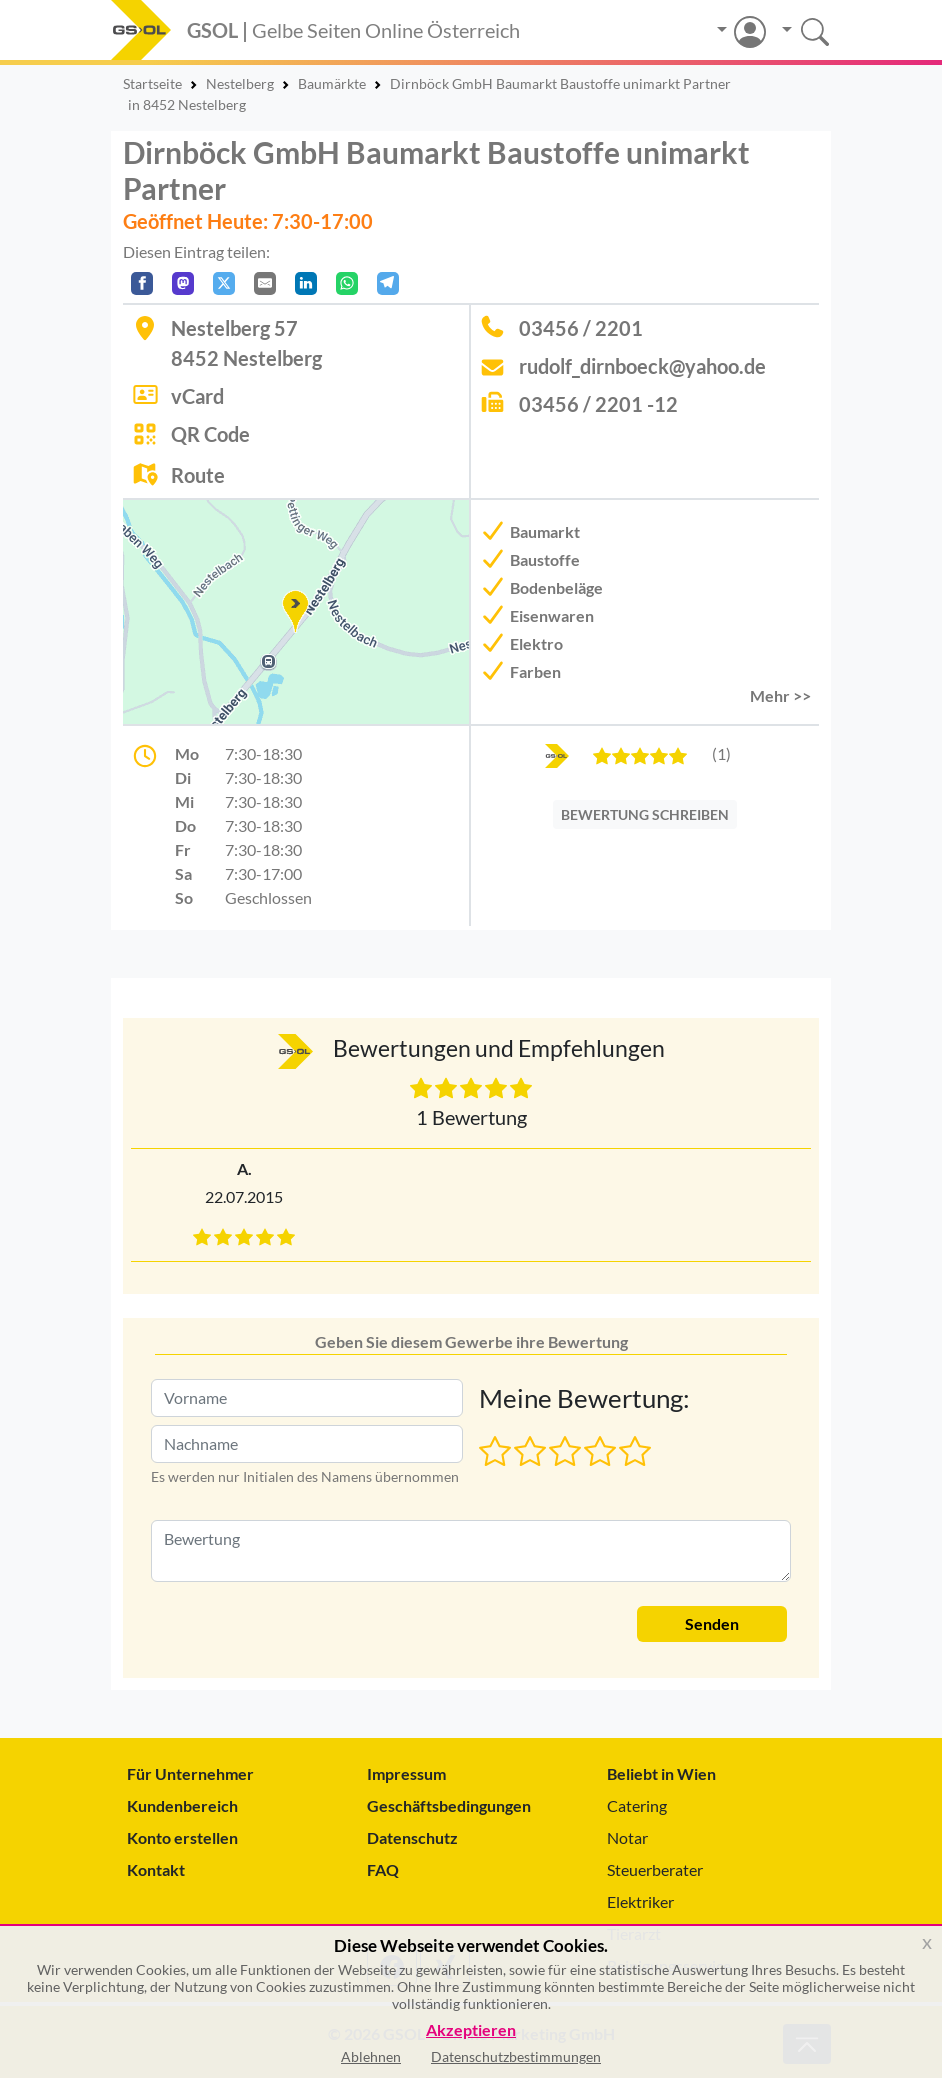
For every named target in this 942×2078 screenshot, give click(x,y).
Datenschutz (412, 1837)
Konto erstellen (182, 1837)
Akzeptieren (471, 2030)
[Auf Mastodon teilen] (183, 283)
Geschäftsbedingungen (449, 1805)
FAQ (383, 1869)
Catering (637, 1805)
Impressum (406, 1773)
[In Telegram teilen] (388, 283)
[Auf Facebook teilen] (142, 283)
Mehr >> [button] (780, 695)
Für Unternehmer (190, 1773)
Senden (712, 1623)
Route (198, 475)
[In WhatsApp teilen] (347, 283)
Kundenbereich (182, 1805)
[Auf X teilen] (224, 283)
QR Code (210, 434)
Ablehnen (371, 2056)
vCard (197, 396)
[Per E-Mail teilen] (265, 283)
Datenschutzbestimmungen (516, 2056)
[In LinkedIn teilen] (306, 283)
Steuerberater (655, 1869)
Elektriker (640, 1901)
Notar (627, 1837)
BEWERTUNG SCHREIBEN (645, 814)
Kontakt (156, 1869)
